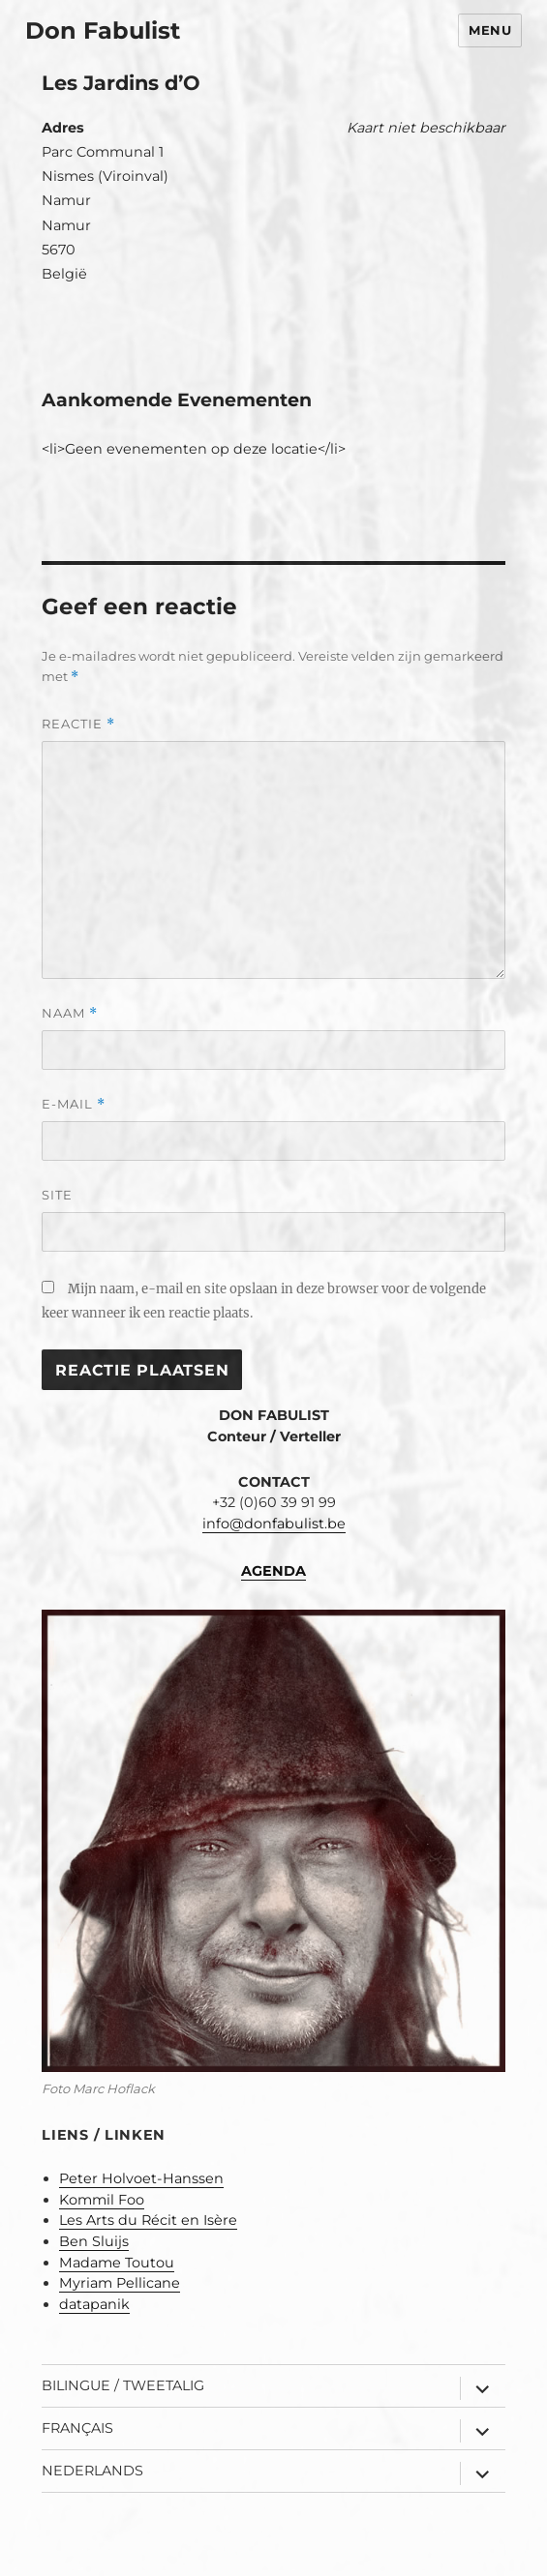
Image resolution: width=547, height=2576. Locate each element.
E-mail (74, 1104)
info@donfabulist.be (274, 1523)
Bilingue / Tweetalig (123, 2385)
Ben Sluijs (94, 2241)
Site (57, 1194)
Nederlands (92, 2470)
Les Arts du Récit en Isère (148, 2220)
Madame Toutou (116, 2262)
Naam (70, 1013)
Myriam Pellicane (119, 2283)
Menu (490, 30)
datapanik (94, 2304)
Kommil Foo (101, 2199)
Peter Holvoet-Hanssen (141, 2178)
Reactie (78, 724)
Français (77, 2428)
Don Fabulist (102, 30)
